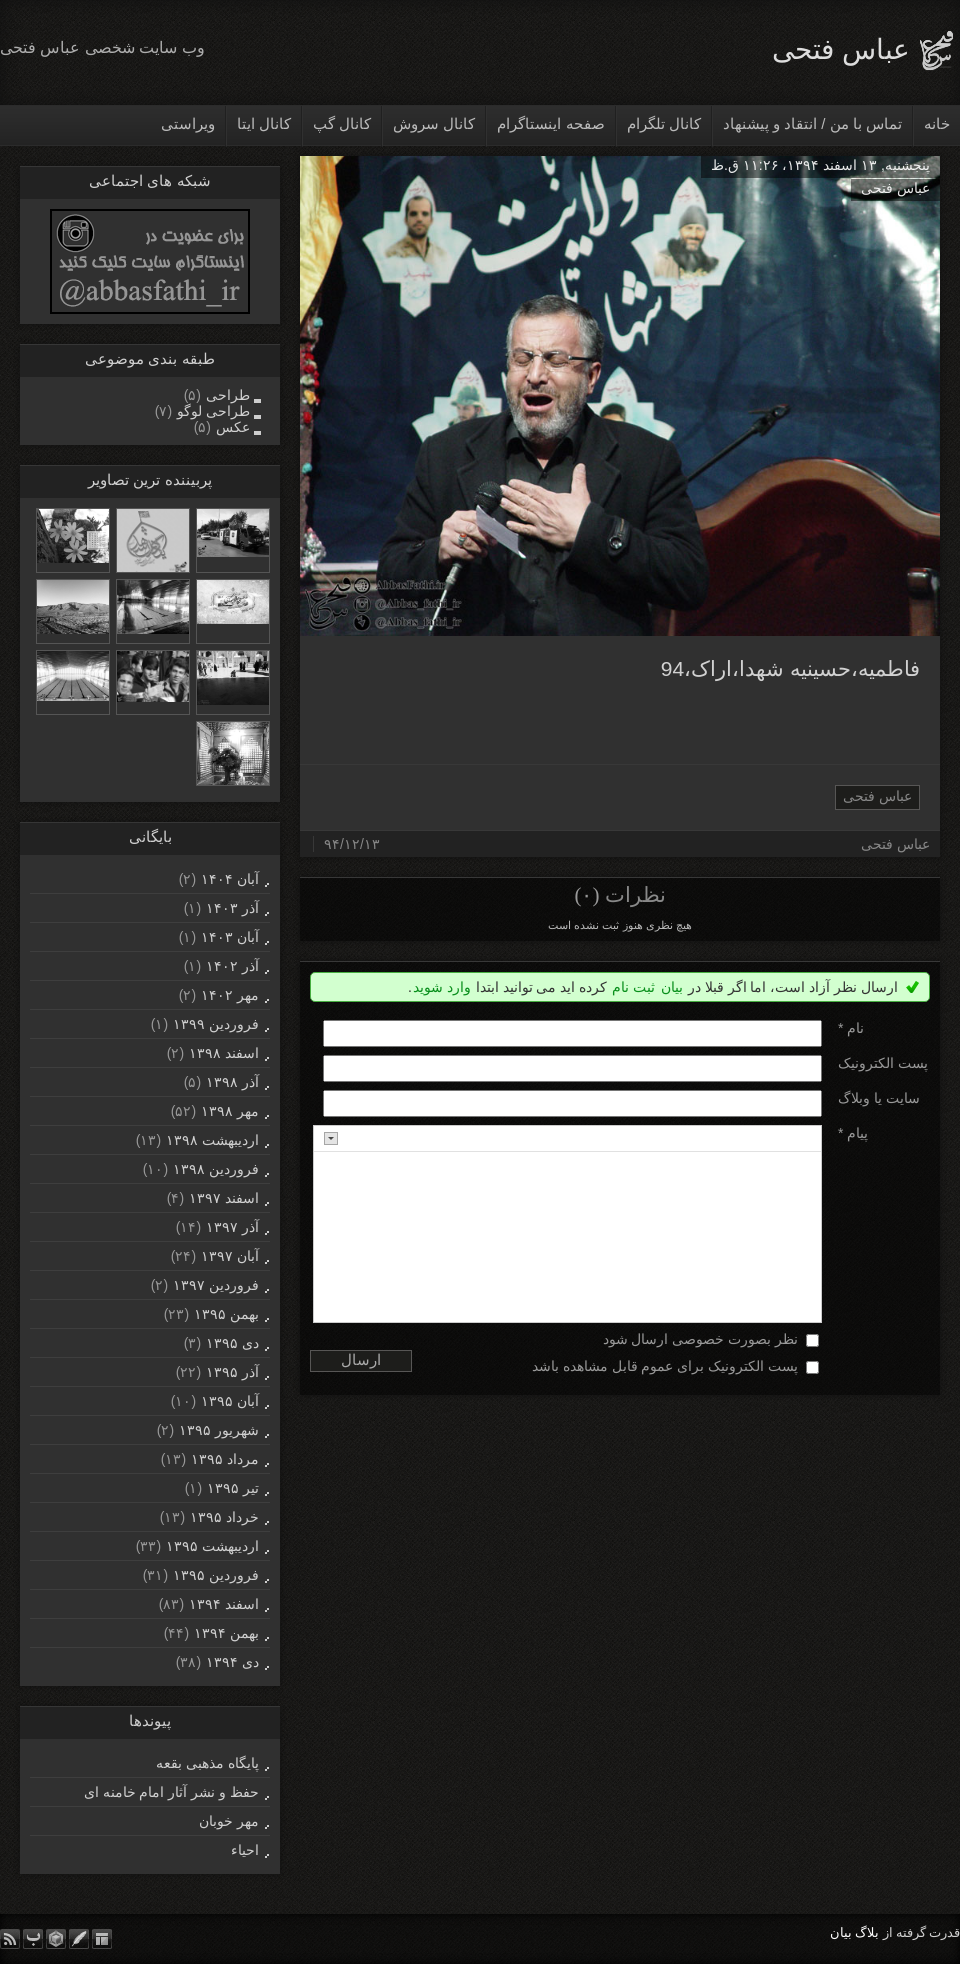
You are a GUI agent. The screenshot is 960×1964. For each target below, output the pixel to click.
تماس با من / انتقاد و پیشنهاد (812, 123)
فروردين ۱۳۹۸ (216, 1169)
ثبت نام (633, 987)
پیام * (853, 1133)
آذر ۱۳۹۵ (232, 1372)
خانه (937, 123)
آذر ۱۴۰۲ (232, 966)
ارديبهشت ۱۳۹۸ (212, 1140)
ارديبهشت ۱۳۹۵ (212, 1546)
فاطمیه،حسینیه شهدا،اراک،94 (790, 668)
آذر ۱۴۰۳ (232, 908)
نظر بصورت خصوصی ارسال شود (701, 1339)
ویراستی (188, 123)
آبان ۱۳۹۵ (230, 1401)
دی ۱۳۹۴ (232, 1662)
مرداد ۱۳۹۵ (225, 1459)
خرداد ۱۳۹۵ (224, 1517)
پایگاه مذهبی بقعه (207, 1763)
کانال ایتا (264, 123)
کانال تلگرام (664, 123)
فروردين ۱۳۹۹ (216, 1024)
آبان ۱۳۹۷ (230, 1256)
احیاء (245, 1850)
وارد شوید (442, 987)
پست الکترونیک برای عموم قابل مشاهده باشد (665, 1366)
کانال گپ (342, 123)
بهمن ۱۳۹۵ (226, 1314)
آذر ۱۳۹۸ (232, 1082)
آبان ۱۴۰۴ (230, 879)
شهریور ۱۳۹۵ (219, 1430)
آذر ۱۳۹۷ (232, 1227)
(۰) (586, 895)
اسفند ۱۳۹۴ (224, 1604)
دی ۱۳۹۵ (232, 1343)
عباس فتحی (841, 49)
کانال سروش (434, 123)
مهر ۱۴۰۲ (230, 995)
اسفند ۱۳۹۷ (224, 1198)
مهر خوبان (229, 1821)
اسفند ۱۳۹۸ (224, 1053)
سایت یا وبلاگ (879, 1098)
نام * (851, 1028)
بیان (672, 987)
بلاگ (867, 1932)
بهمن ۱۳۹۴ (226, 1633)
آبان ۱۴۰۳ (230, 937)
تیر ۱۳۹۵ (233, 1488)
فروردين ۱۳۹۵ (216, 1575)
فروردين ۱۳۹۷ (216, 1285)
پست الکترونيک (883, 1063)
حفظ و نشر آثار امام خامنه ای (171, 1792)
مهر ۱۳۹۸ (230, 1111)
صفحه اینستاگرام (550, 123)
